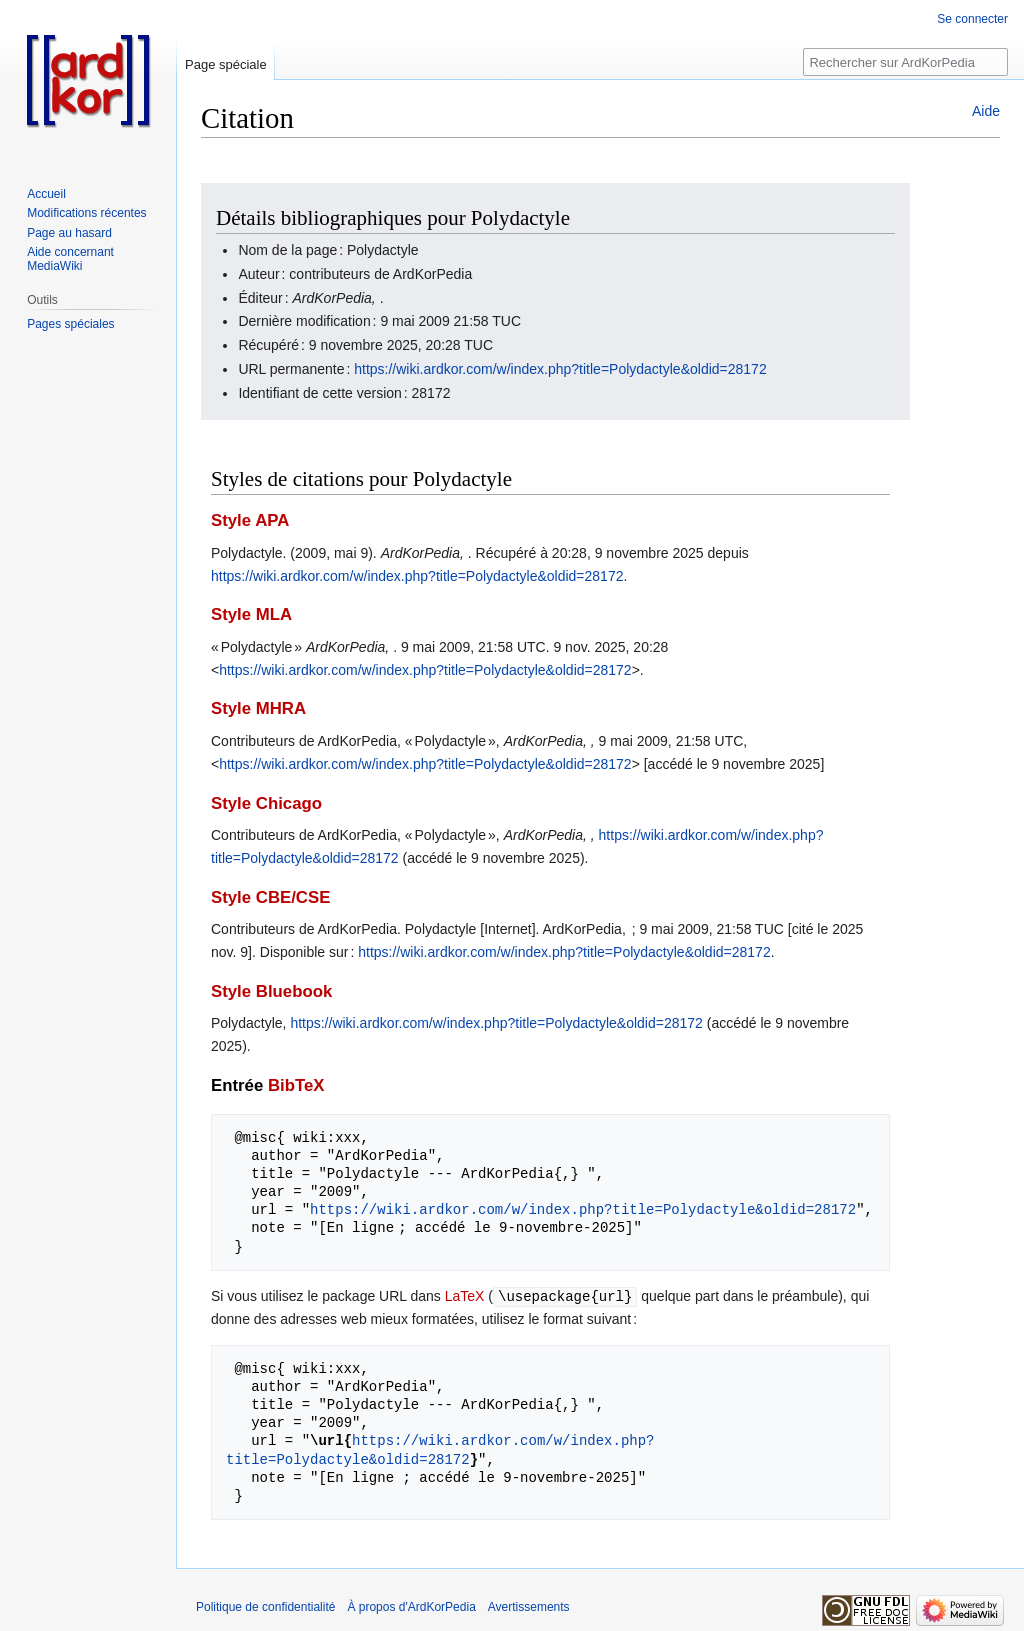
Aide (986, 111)
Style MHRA (258, 708)
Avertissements (529, 1606)
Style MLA (251, 614)
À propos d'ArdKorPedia (411, 1606)
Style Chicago (266, 803)
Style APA (250, 520)
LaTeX (465, 1296)
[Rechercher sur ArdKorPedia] (905, 62)
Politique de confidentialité (265, 1606)
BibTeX (296, 1085)
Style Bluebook (271, 991)
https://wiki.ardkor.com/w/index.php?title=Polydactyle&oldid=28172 (560, 369)
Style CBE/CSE (270, 897)
